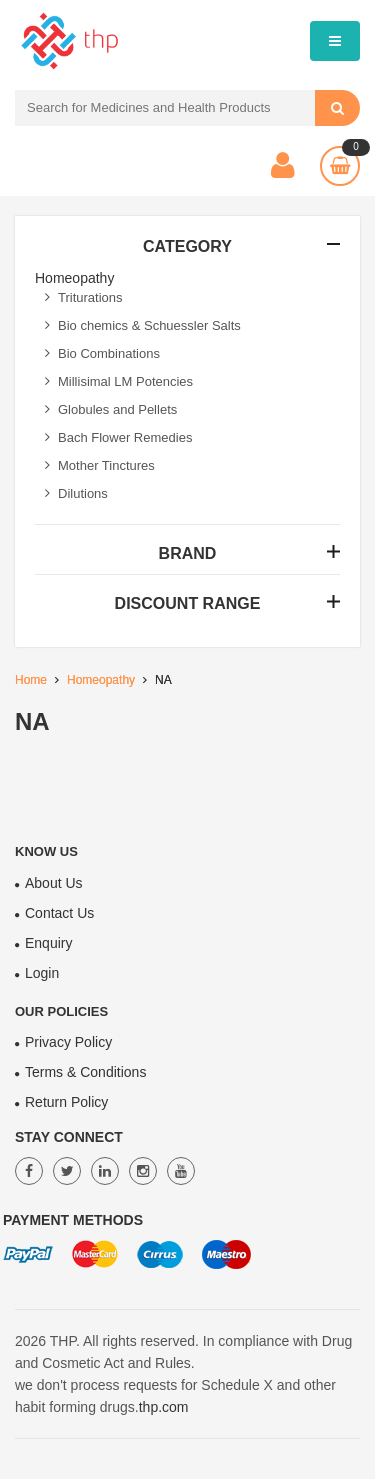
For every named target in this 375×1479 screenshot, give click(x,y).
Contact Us (59, 913)
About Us (54, 883)
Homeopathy (101, 680)
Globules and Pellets (111, 409)
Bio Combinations (102, 353)
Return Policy (66, 1102)
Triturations (84, 297)
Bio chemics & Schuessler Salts (143, 325)
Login (42, 973)
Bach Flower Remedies (118, 437)
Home (31, 680)
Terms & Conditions (85, 1072)
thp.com (164, 1407)
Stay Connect (69, 1137)
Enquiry (48, 943)
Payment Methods (73, 1220)
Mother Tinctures (100, 465)
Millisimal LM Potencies (119, 381)
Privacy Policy (68, 1042)
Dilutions (76, 493)
